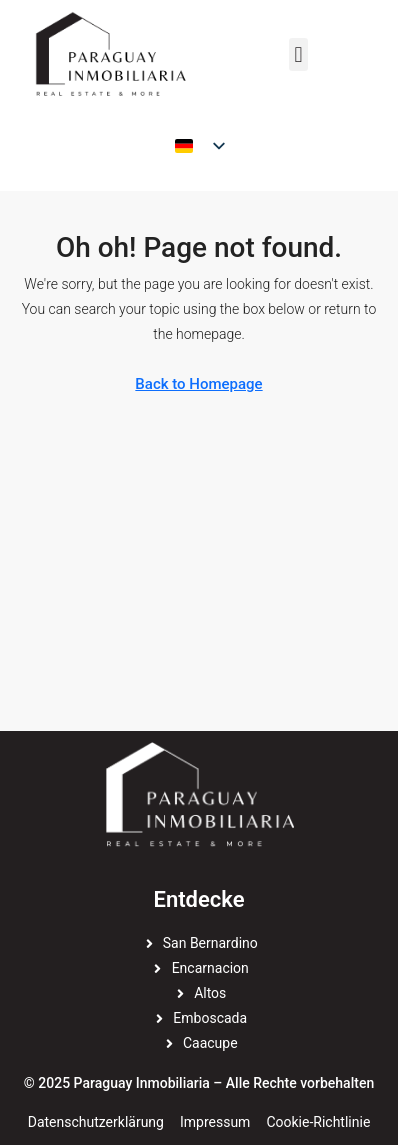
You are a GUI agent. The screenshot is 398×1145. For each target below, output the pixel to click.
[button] (298, 54)
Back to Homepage (198, 384)
